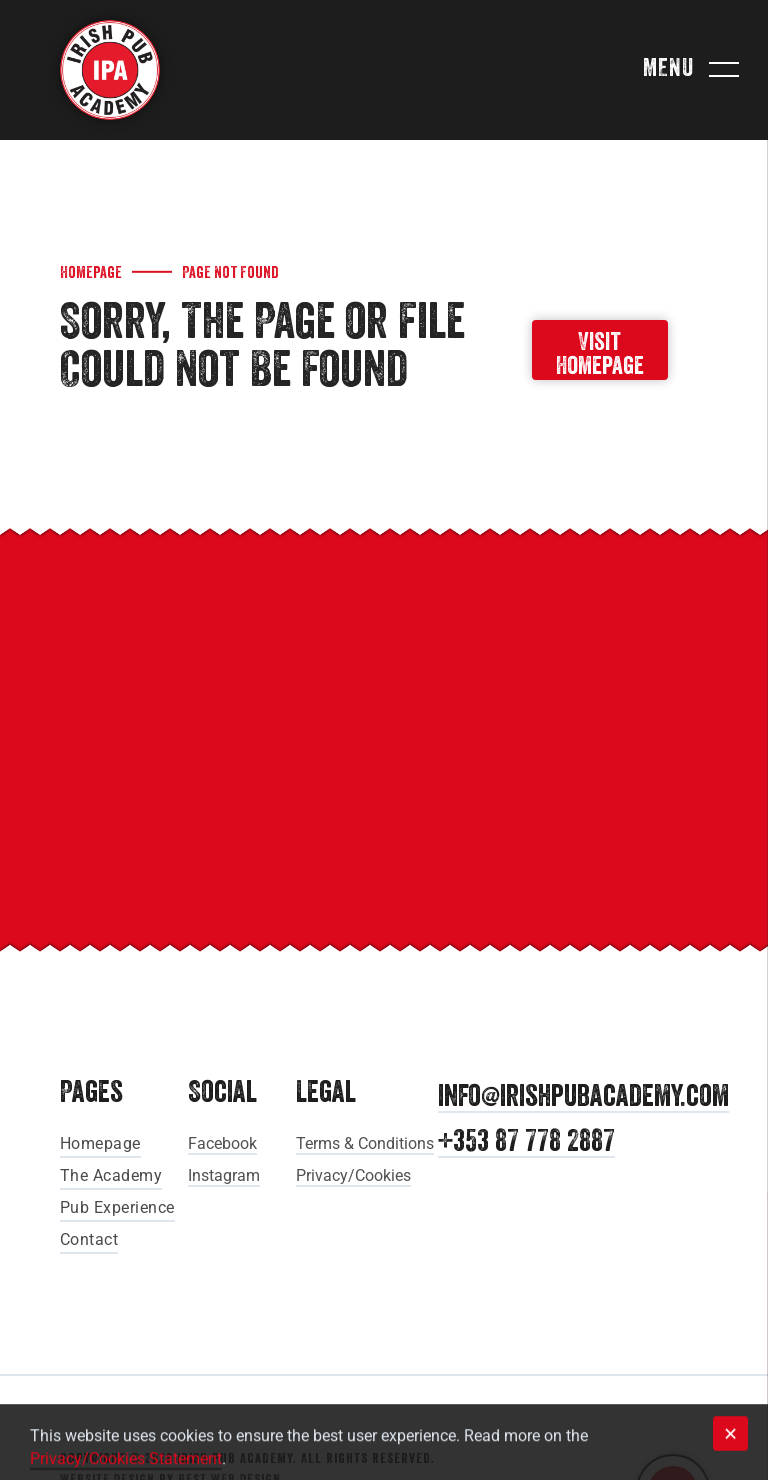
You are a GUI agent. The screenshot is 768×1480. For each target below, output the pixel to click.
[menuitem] (132, 1142)
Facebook (222, 1143)
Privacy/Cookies (353, 1175)
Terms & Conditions (365, 1143)
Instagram (224, 1175)
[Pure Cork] (551, 819)
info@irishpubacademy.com (583, 1097)
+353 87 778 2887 (526, 1142)
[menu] (724, 70)
